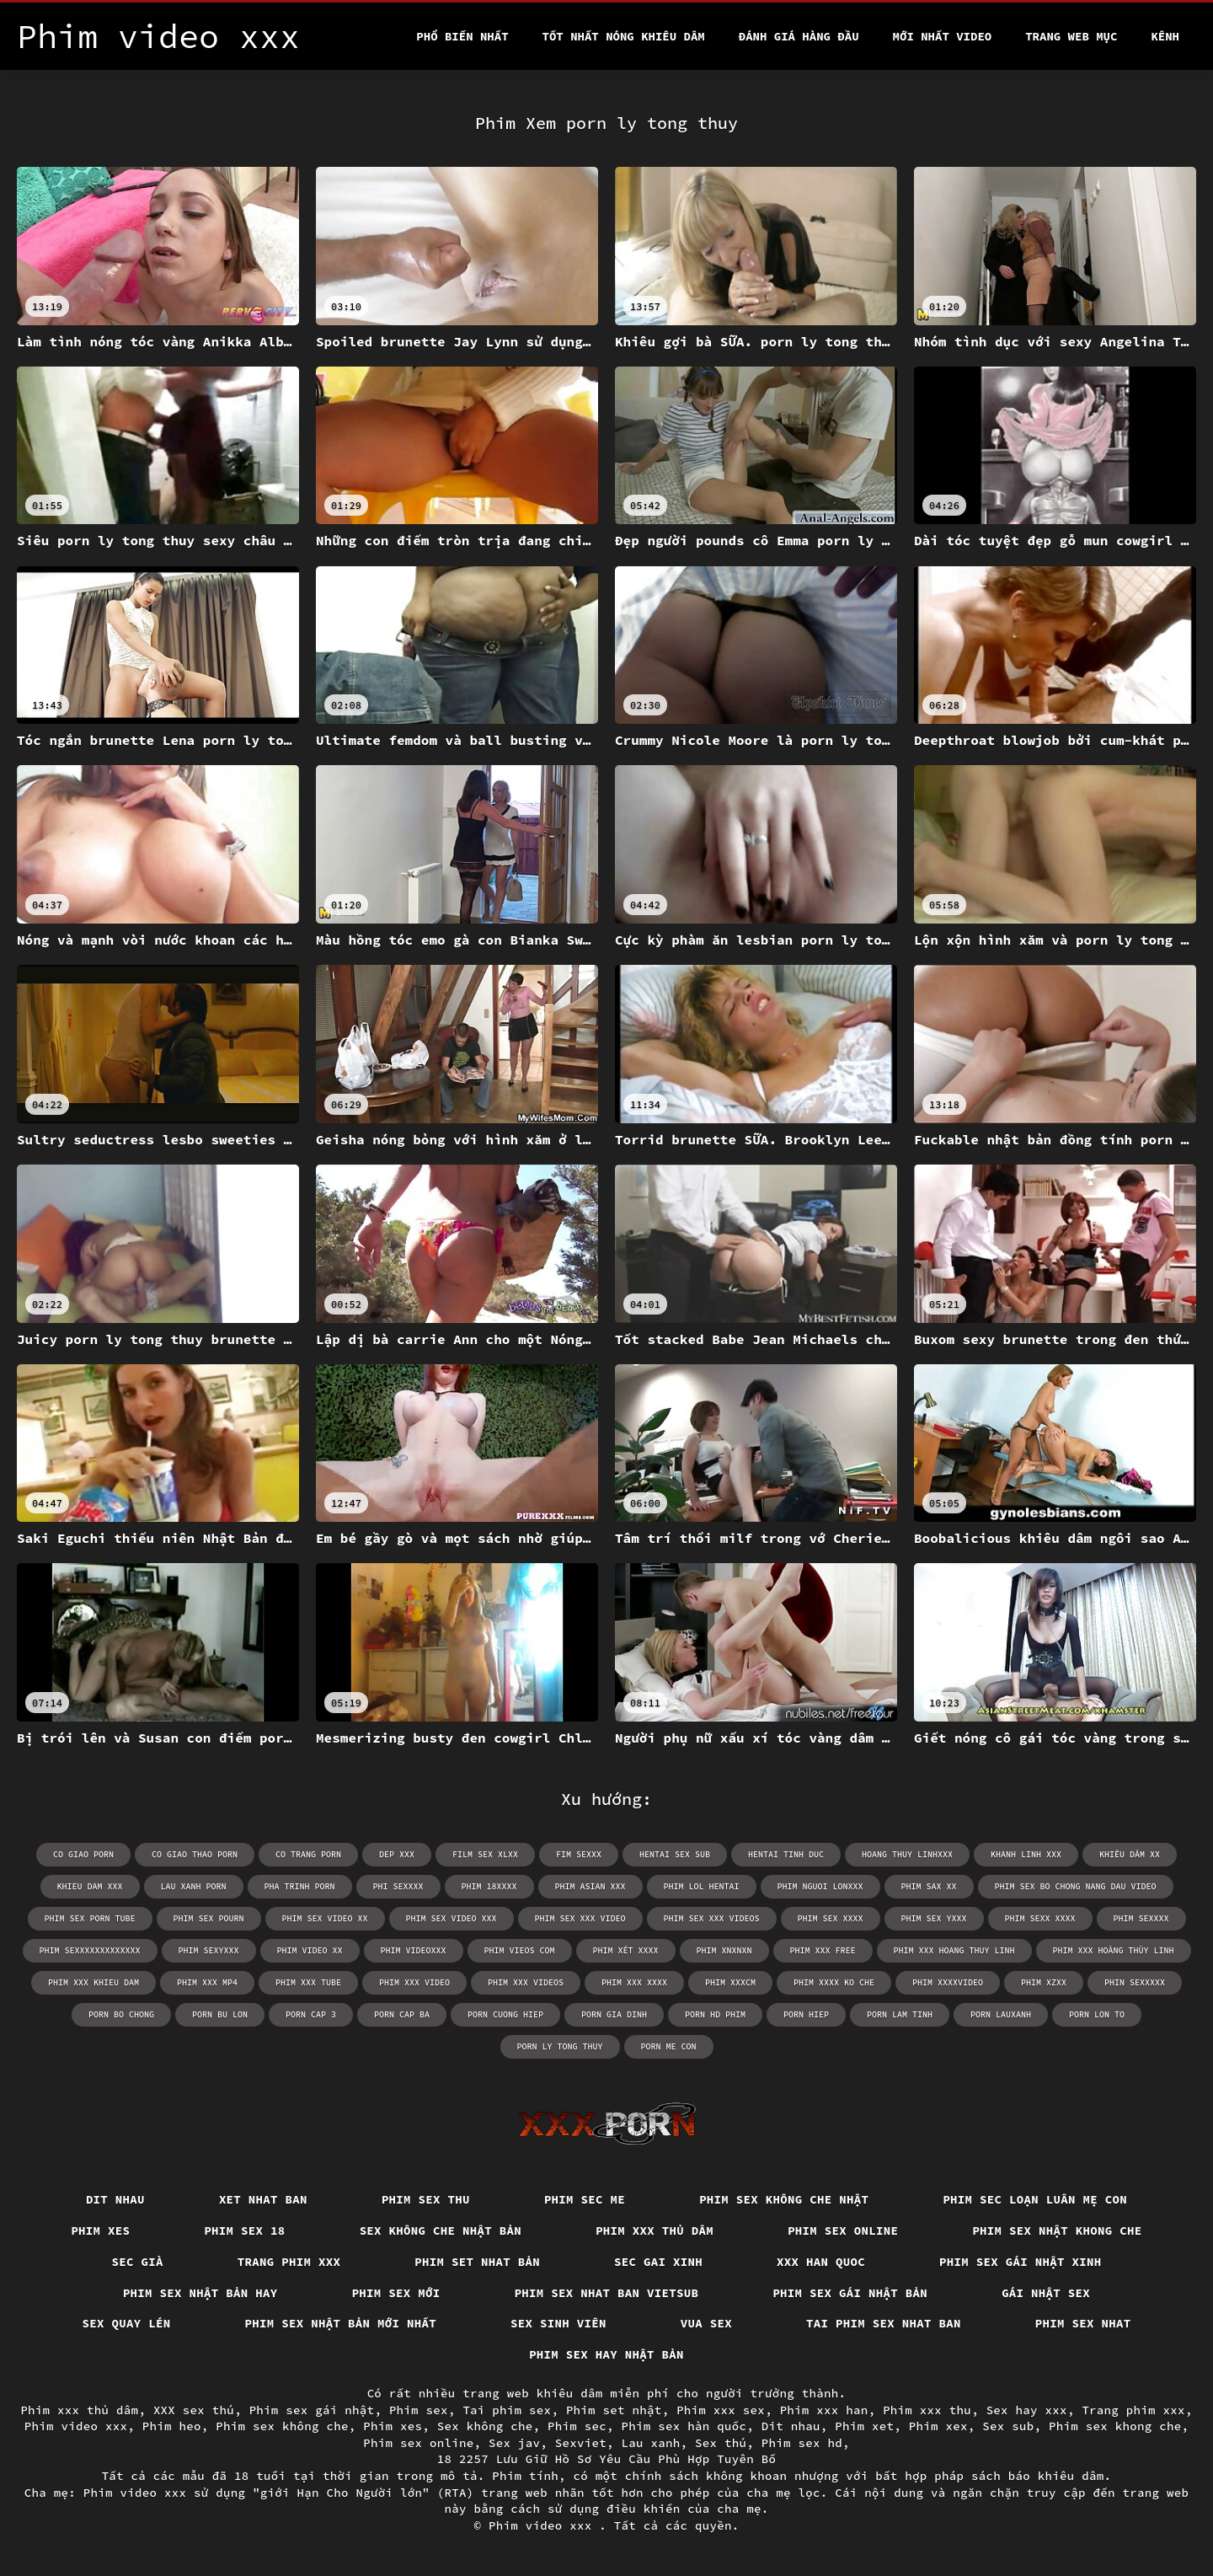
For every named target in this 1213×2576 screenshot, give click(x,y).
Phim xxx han (824, 2410)
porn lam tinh (899, 2014)
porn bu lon (220, 2014)
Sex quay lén (127, 2323)
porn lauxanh (1000, 2014)
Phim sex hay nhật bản (606, 2354)
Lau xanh (651, 2442)
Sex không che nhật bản (441, 2230)
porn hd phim (715, 2014)
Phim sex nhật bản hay (200, 2292)
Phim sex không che (282, 2426)
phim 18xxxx (489, 1886)
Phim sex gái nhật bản (849, 2292)
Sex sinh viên (558, 2323)
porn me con (669, 2046)
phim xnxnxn (724, 1950)
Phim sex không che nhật (783, 2199)
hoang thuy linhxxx (907, 1854)
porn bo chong (121, 2014)
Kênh (1165, 36)
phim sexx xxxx (1040, 1918)
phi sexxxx (398, 1886)
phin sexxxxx (1134, 1982)
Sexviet (580, 2442)
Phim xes (100, 2230)
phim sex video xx (325, 1918)
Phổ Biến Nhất (462, 36)
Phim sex (418, 2410)
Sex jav (514, 2442)
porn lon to (1097, 2014)
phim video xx (310, 1950)
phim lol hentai (702, 1886)
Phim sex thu (426, 2199)
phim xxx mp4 (207, 1982)
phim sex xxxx (830, 1918)
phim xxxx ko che (834, 1982)
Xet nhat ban (263, 2199)
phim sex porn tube (90, 1918)
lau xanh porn (194, 1886)
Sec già (137, 2261)
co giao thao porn (195, 1854)
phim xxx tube (308, 1982)
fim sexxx (578, 1854)
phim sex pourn (209, 1918)
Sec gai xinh (658, 2261)
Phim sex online (843, 2230)
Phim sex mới (396, 2292)
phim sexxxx (1141, 1918)
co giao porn (83, 1854)
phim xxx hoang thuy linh (954, 1950)
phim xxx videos (526, 1982)
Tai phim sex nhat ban (883, 2323)
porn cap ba (402, 2014)
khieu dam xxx (90, 1886)
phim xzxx (1043, 1982)
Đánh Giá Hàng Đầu (799, 36)
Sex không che (485, 2426)
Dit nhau (115, 2199)
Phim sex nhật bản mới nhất (341, 2323)
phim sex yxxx (934, 1918)
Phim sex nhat (1083, 2323)
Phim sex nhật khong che (1056, 2230)
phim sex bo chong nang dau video (1076, 1886)
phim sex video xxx (451, 1918)
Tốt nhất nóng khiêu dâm (623, 36)
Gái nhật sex (1046, 2292)
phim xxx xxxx (634, 1982)
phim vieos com (519, 1950)
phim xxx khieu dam (93, 1982)
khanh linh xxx (1026, 1854)
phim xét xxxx (626, 1950)
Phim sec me (584, 2199)
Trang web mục (1071, 36)
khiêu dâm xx (1129, 1854)
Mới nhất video (942, 36)
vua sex (706, 2323)
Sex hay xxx (1026, 2410)
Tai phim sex (506, 2410)
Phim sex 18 (244, 2230)
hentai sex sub (674, 1854)
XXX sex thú (193, 2410)
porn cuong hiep (505, 2014)
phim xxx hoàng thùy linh (1113, 1950)
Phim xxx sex (720, 2410)
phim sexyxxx (209, 1950)
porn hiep (806, 2014)
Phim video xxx (76, 2426)
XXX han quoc (821, 2261)
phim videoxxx (413, 1950)
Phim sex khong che (1115, 2426)
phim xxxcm (730, 1982)
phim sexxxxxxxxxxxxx (90, 1950)
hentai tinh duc (786, 1854)
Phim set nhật (614, 2410)
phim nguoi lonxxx (820, 1886)
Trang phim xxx (289, 2261)
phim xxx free (823, 1950)
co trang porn (308, 1854)
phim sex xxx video (580, 1918)
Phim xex (938, 2426)
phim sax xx (929, 1886)
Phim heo (171, 2426)
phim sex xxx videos (712, 1918)
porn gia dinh (614, 2014)
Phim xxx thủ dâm (654, 2230)
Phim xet (864, 2426)
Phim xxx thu (927, 2410)
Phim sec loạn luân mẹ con (1035, 2199)
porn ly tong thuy (560, 2046)
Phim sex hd (801, 2442)
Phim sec (577, 2426)
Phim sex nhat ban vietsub (607, 2292)
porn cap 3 (311, 2014)
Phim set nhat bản (477, 2261)
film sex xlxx (485, 1854)
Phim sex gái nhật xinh (1020, 2261)
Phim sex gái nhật (312, 2410)
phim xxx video (414, 1982)
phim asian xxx (590, 1886)
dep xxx (396, 1854)
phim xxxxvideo (947, 1982)
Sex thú (720, 2442)
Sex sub (1008, 2426)
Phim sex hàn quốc (684, 2426)
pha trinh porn (300, 1886)
